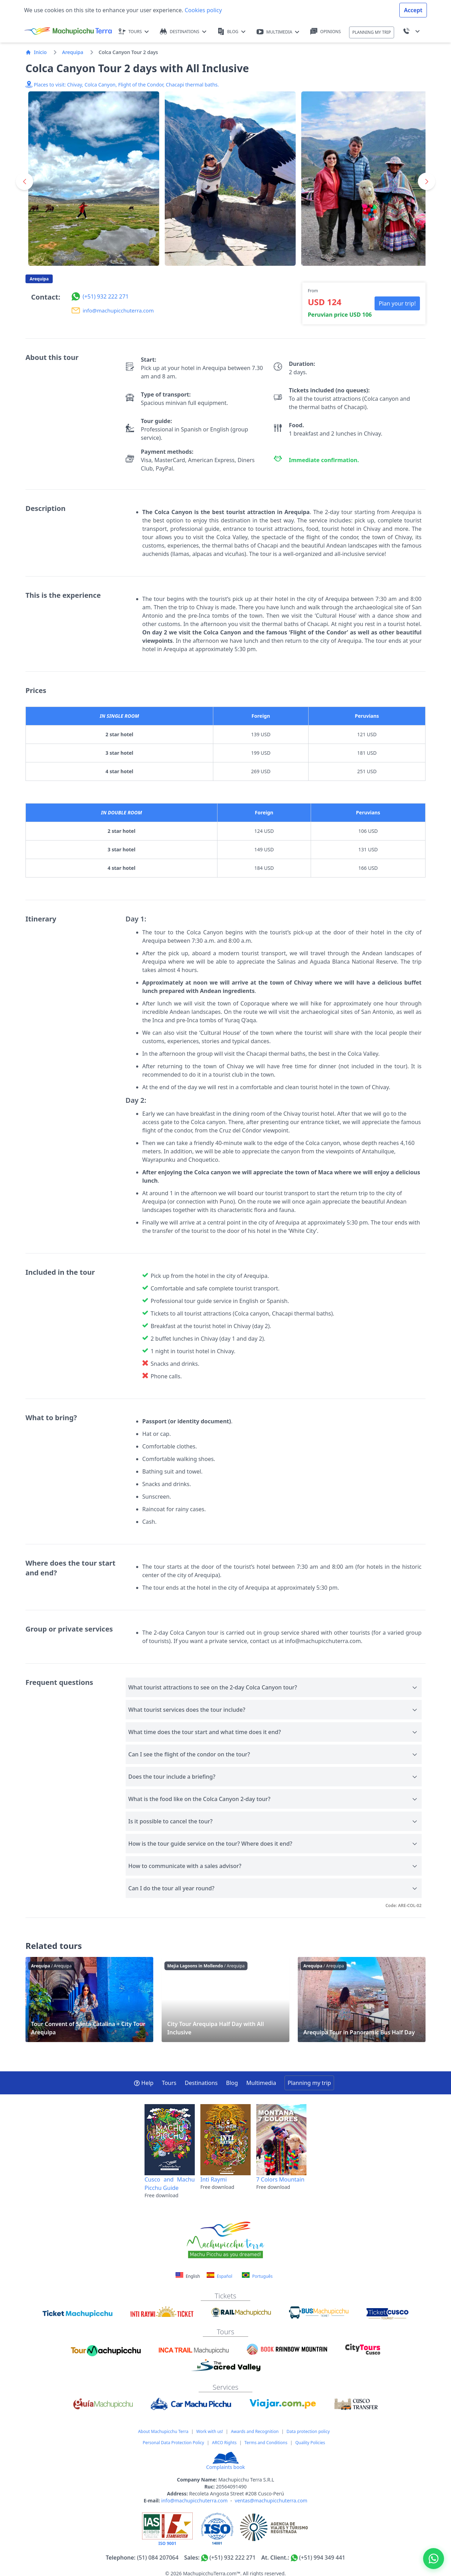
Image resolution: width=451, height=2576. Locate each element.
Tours (169, 2083)
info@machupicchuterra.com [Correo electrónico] (194, 2500)
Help (144, 2083)
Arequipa (72, 52)
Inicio (36, 52)
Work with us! (209, 2431)
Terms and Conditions (265, 2443)
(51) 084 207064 (157, 2557)
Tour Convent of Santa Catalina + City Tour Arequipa (89, 1999)
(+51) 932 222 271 (232, 2557)
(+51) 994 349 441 (322, 2557)
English (188, 2276)
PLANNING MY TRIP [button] (371, 32)
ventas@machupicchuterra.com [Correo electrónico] (271, 2500)
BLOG (231, 31)
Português (257, 2275)
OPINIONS (325, 31)
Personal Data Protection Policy (173, 2443)
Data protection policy (308, 2431)
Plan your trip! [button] (397, 303)
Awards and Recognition (255, 2431)
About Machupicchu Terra (163, 2431)
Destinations (201, 2083)
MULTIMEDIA (278, 32)
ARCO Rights (224, 2443)
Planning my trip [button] (309, 2083)
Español (219, 2275)
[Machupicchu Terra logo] (68, 31)
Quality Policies (310, 2443)
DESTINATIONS (183, 31)
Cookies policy (202, 10)
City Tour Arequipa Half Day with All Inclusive (225, 1999)
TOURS (134, 31)
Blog (232, 2083)
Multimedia (261, 2083)
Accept (413, 10)
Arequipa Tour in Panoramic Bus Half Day (362, 1999)
